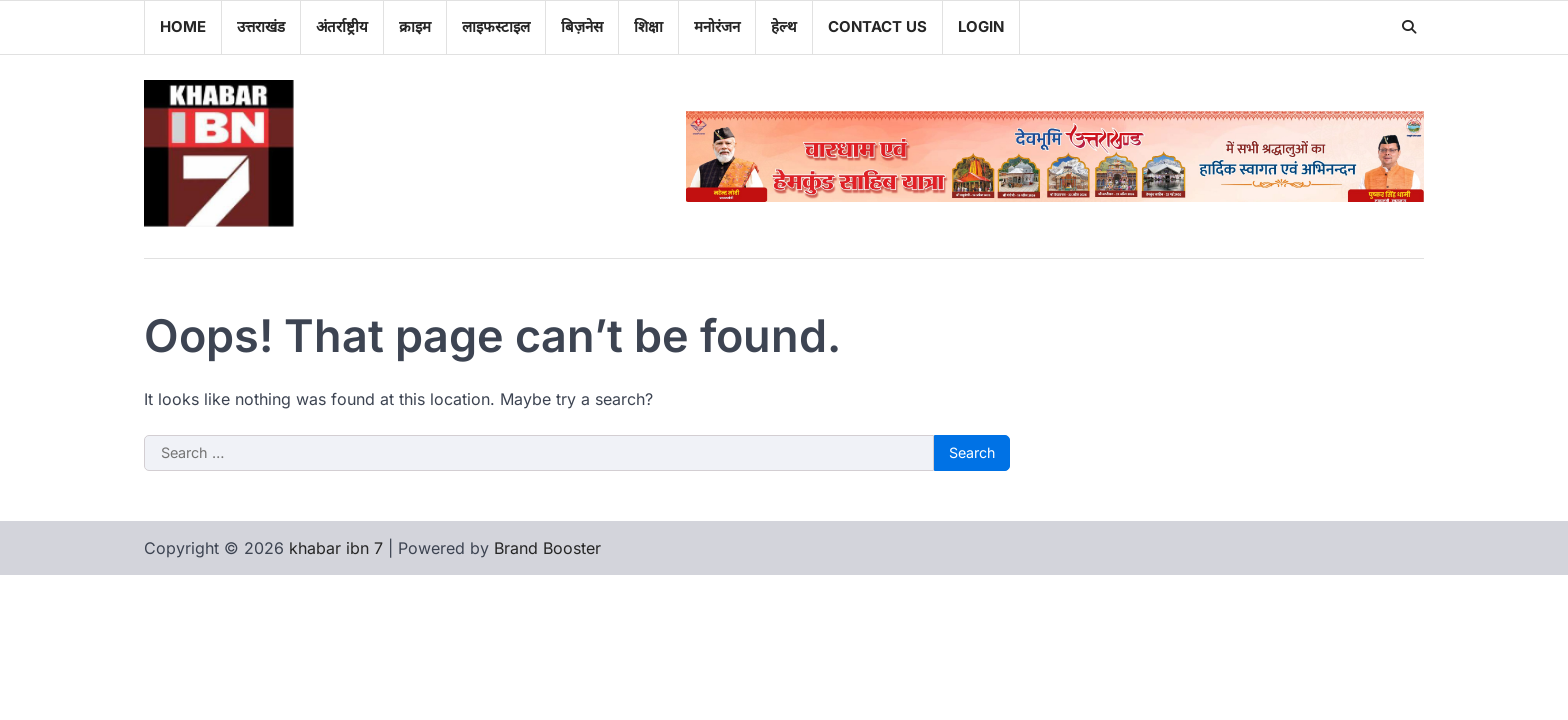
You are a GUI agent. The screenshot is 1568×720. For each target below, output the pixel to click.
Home (183, 26)
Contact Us (877, 26)
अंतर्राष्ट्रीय (342, 26)
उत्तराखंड (261, 26)
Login (981, 26)
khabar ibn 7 (336, 548)
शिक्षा (648, 26)
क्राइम (415, 26)
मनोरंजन (717, 26)
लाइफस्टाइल (496, 26)
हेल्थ (784, 26)
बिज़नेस (582, 26)
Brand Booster (547, 548)
